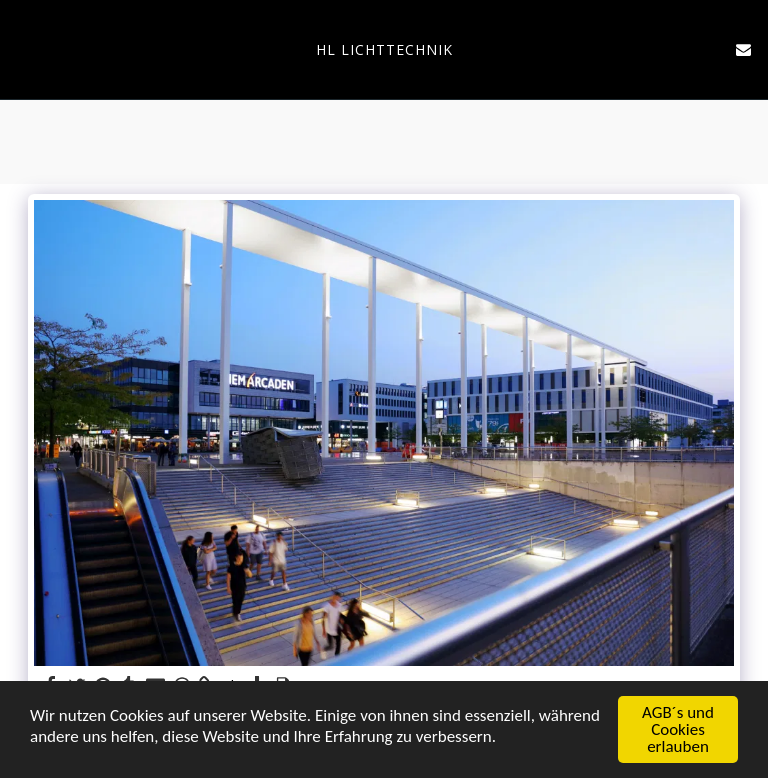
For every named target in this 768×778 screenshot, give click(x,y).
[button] (22, 48)
